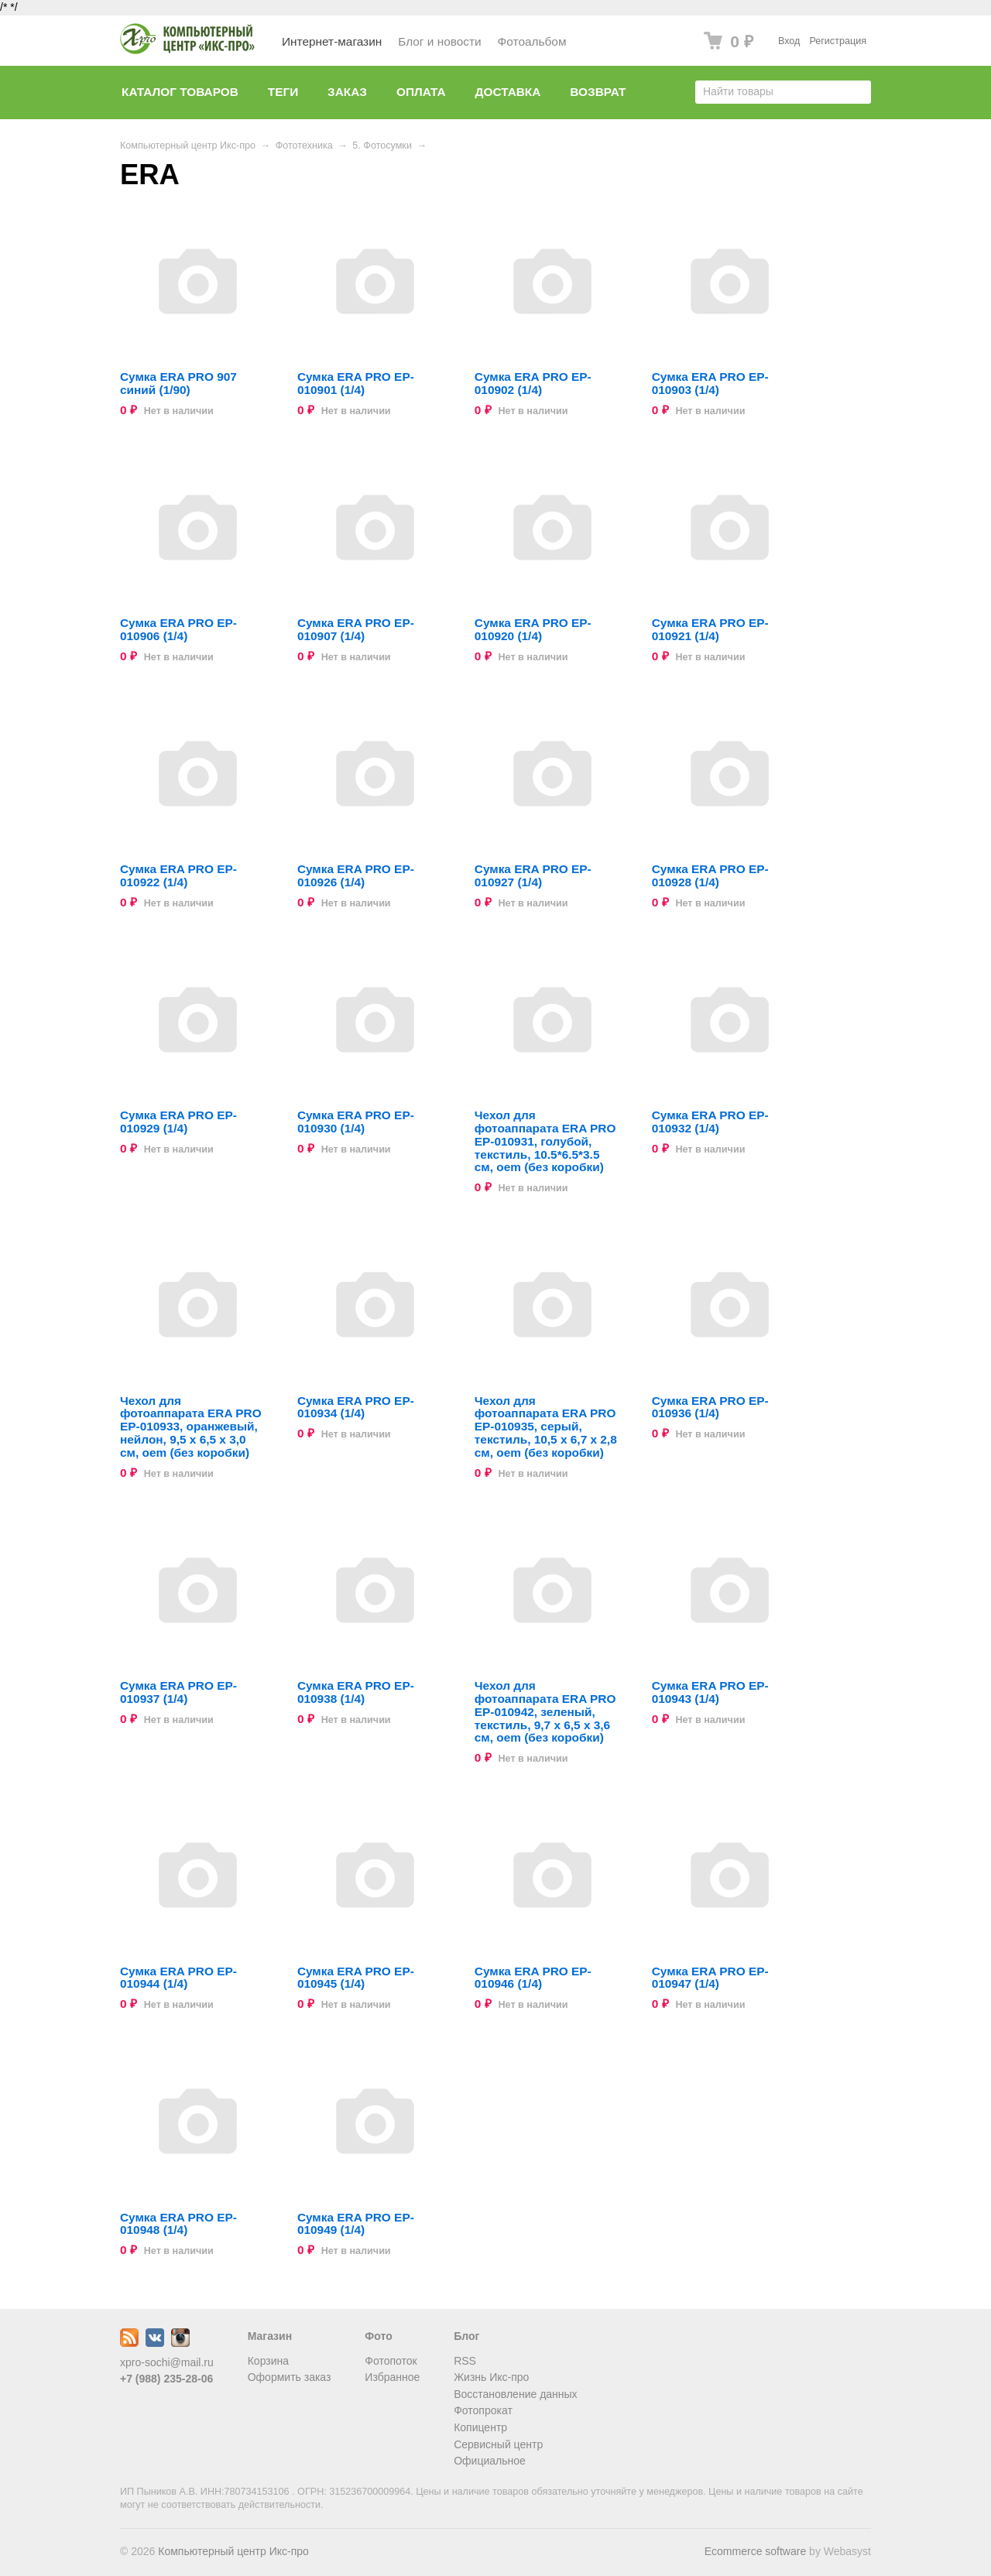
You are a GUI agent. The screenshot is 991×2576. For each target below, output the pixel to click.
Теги (283, 91)
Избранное (392, 2377)
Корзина (268, 2361)
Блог (466, 2336)
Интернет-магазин (332, 41)
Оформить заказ (289, 2377)
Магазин (270, 2336)
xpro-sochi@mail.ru (167, 2362)
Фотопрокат (483, 2410)
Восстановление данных (515, 2394)
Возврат (598, 91)
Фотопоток (391, 2361)
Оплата (421, 91)
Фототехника (304, 145)
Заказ (347, 91)
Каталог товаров (180, 91)
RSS (465, 2361)
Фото (378, 2336)
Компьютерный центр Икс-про (187, 145)
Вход (789, 41)
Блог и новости (439, 41)
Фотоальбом (532, 41)
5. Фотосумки (382, 145)
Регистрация (837, 41)
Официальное (490, 2460)
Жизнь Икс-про (491, 2377)
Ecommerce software (755, 2551)
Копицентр (480, 2427)
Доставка (508, 91)
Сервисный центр (498, 2444)
